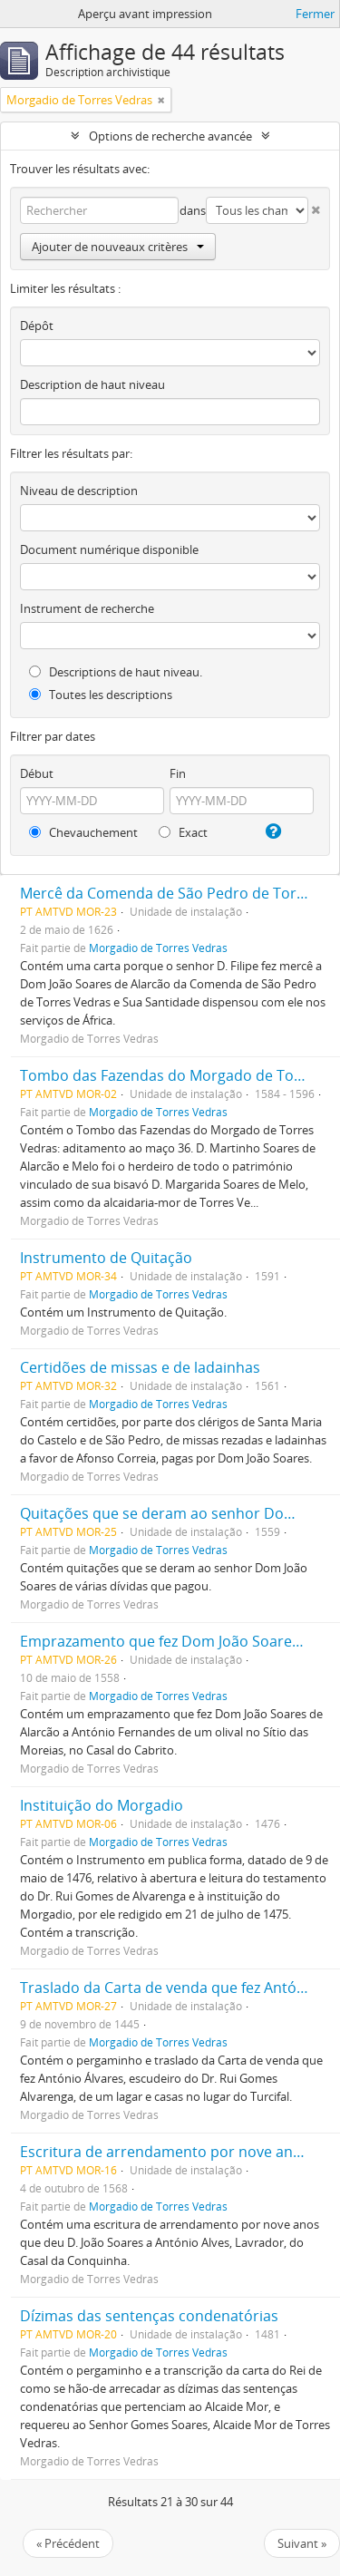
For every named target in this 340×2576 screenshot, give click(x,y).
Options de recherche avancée (170, 136)
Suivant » (301, 2543)
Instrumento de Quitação (106, 1258)
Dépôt (36, 325)
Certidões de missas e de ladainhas (140, 1367)
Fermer (315, 13)
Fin (178, 773)
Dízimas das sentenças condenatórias (149, 2316)
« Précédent (68, 2543)
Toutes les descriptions (100, 694)
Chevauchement (83, 832)
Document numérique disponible (109, 549)
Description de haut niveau (92, 384)
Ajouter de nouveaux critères (118, 246)
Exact (183, 832)
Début (36, 773)
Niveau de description (79, 490)
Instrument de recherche (87, 608)
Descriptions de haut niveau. (115, 672)
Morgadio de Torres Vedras (158, 947)
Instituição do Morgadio (101, 1805)
